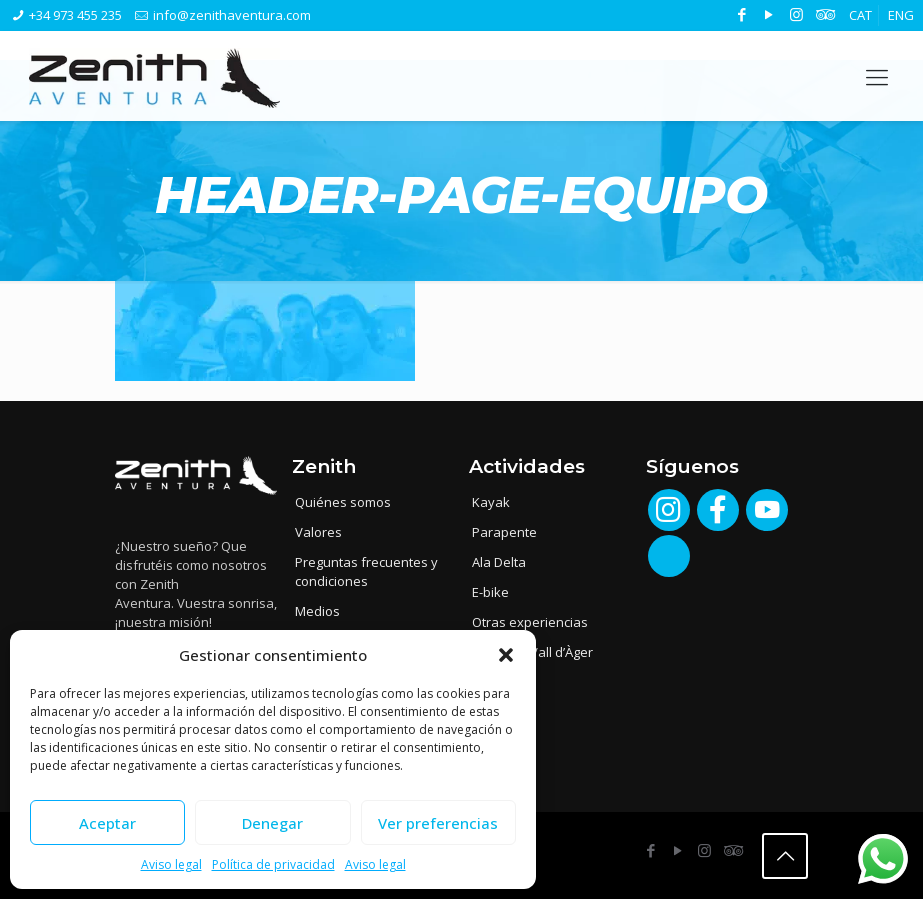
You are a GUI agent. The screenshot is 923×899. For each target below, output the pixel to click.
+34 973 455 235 (75, 15)
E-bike (490, 592)
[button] (506, 655)
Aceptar (107, 823)
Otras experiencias (530, 622)
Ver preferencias (438, 823)
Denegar (272, 823)
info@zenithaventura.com (232, 15)
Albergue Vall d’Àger (532, 652)
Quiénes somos (343, 502)
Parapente (504, 532)
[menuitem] (860, 15)
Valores (318, 532)
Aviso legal (171, 864)
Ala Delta (499, 562)
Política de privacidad (273, 864)
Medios (317, 611)
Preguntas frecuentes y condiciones (366, 571)
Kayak (491, 502)
